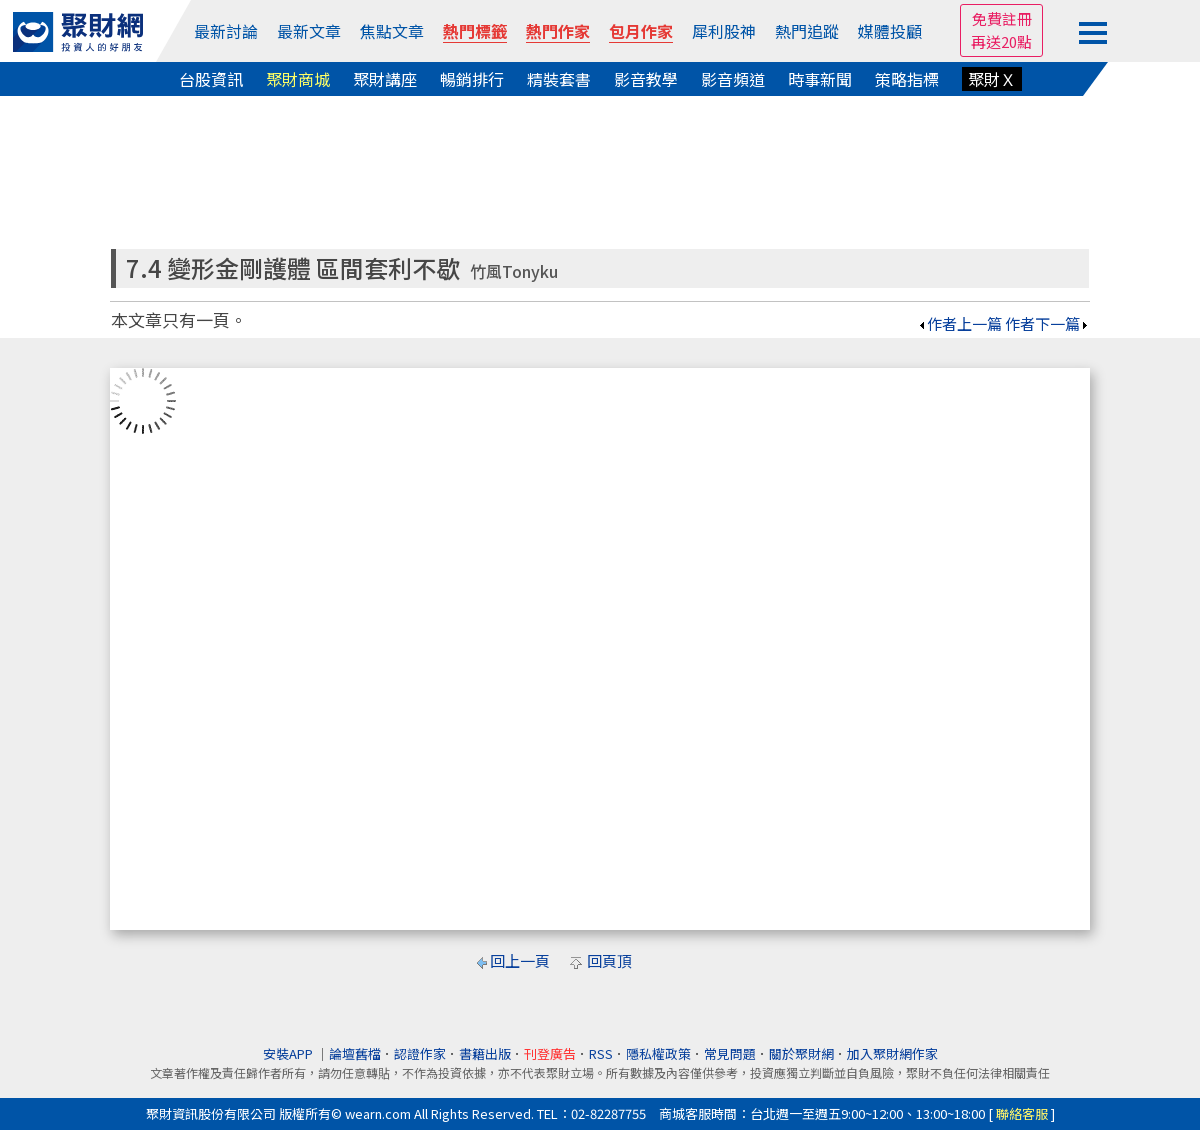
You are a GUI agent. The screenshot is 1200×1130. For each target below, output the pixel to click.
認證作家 (420, 1053)
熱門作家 (558, 31)
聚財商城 (298, 79)
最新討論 (226, 31)
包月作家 (641, 31)
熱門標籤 (475, 31)
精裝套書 (559, 79)
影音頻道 (733, 79)
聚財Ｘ (992, 79)
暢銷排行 (472, 79)
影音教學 (646, 79)
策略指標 (907, 79)
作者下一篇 (1047, 323)
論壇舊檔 (355, 1053)
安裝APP (289, 1053)
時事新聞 (820, 79)
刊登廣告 (550, 1053)
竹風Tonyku (514, 271)
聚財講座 (385, 79)
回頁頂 (609, 960)
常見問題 (730, 1053)
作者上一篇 (959, 323)
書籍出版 (485, 1053)
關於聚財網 (801, 1053)
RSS (601, 1053)
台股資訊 (211, 79)
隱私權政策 (658, 1053)
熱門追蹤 (807, 31)
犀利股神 (724, 31)
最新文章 (309, 31)
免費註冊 (1002, 18)
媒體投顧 (890, 31)
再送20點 (1001, 41)
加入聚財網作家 (892, 1053)
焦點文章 (392, 31)
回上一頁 (520, 960)
